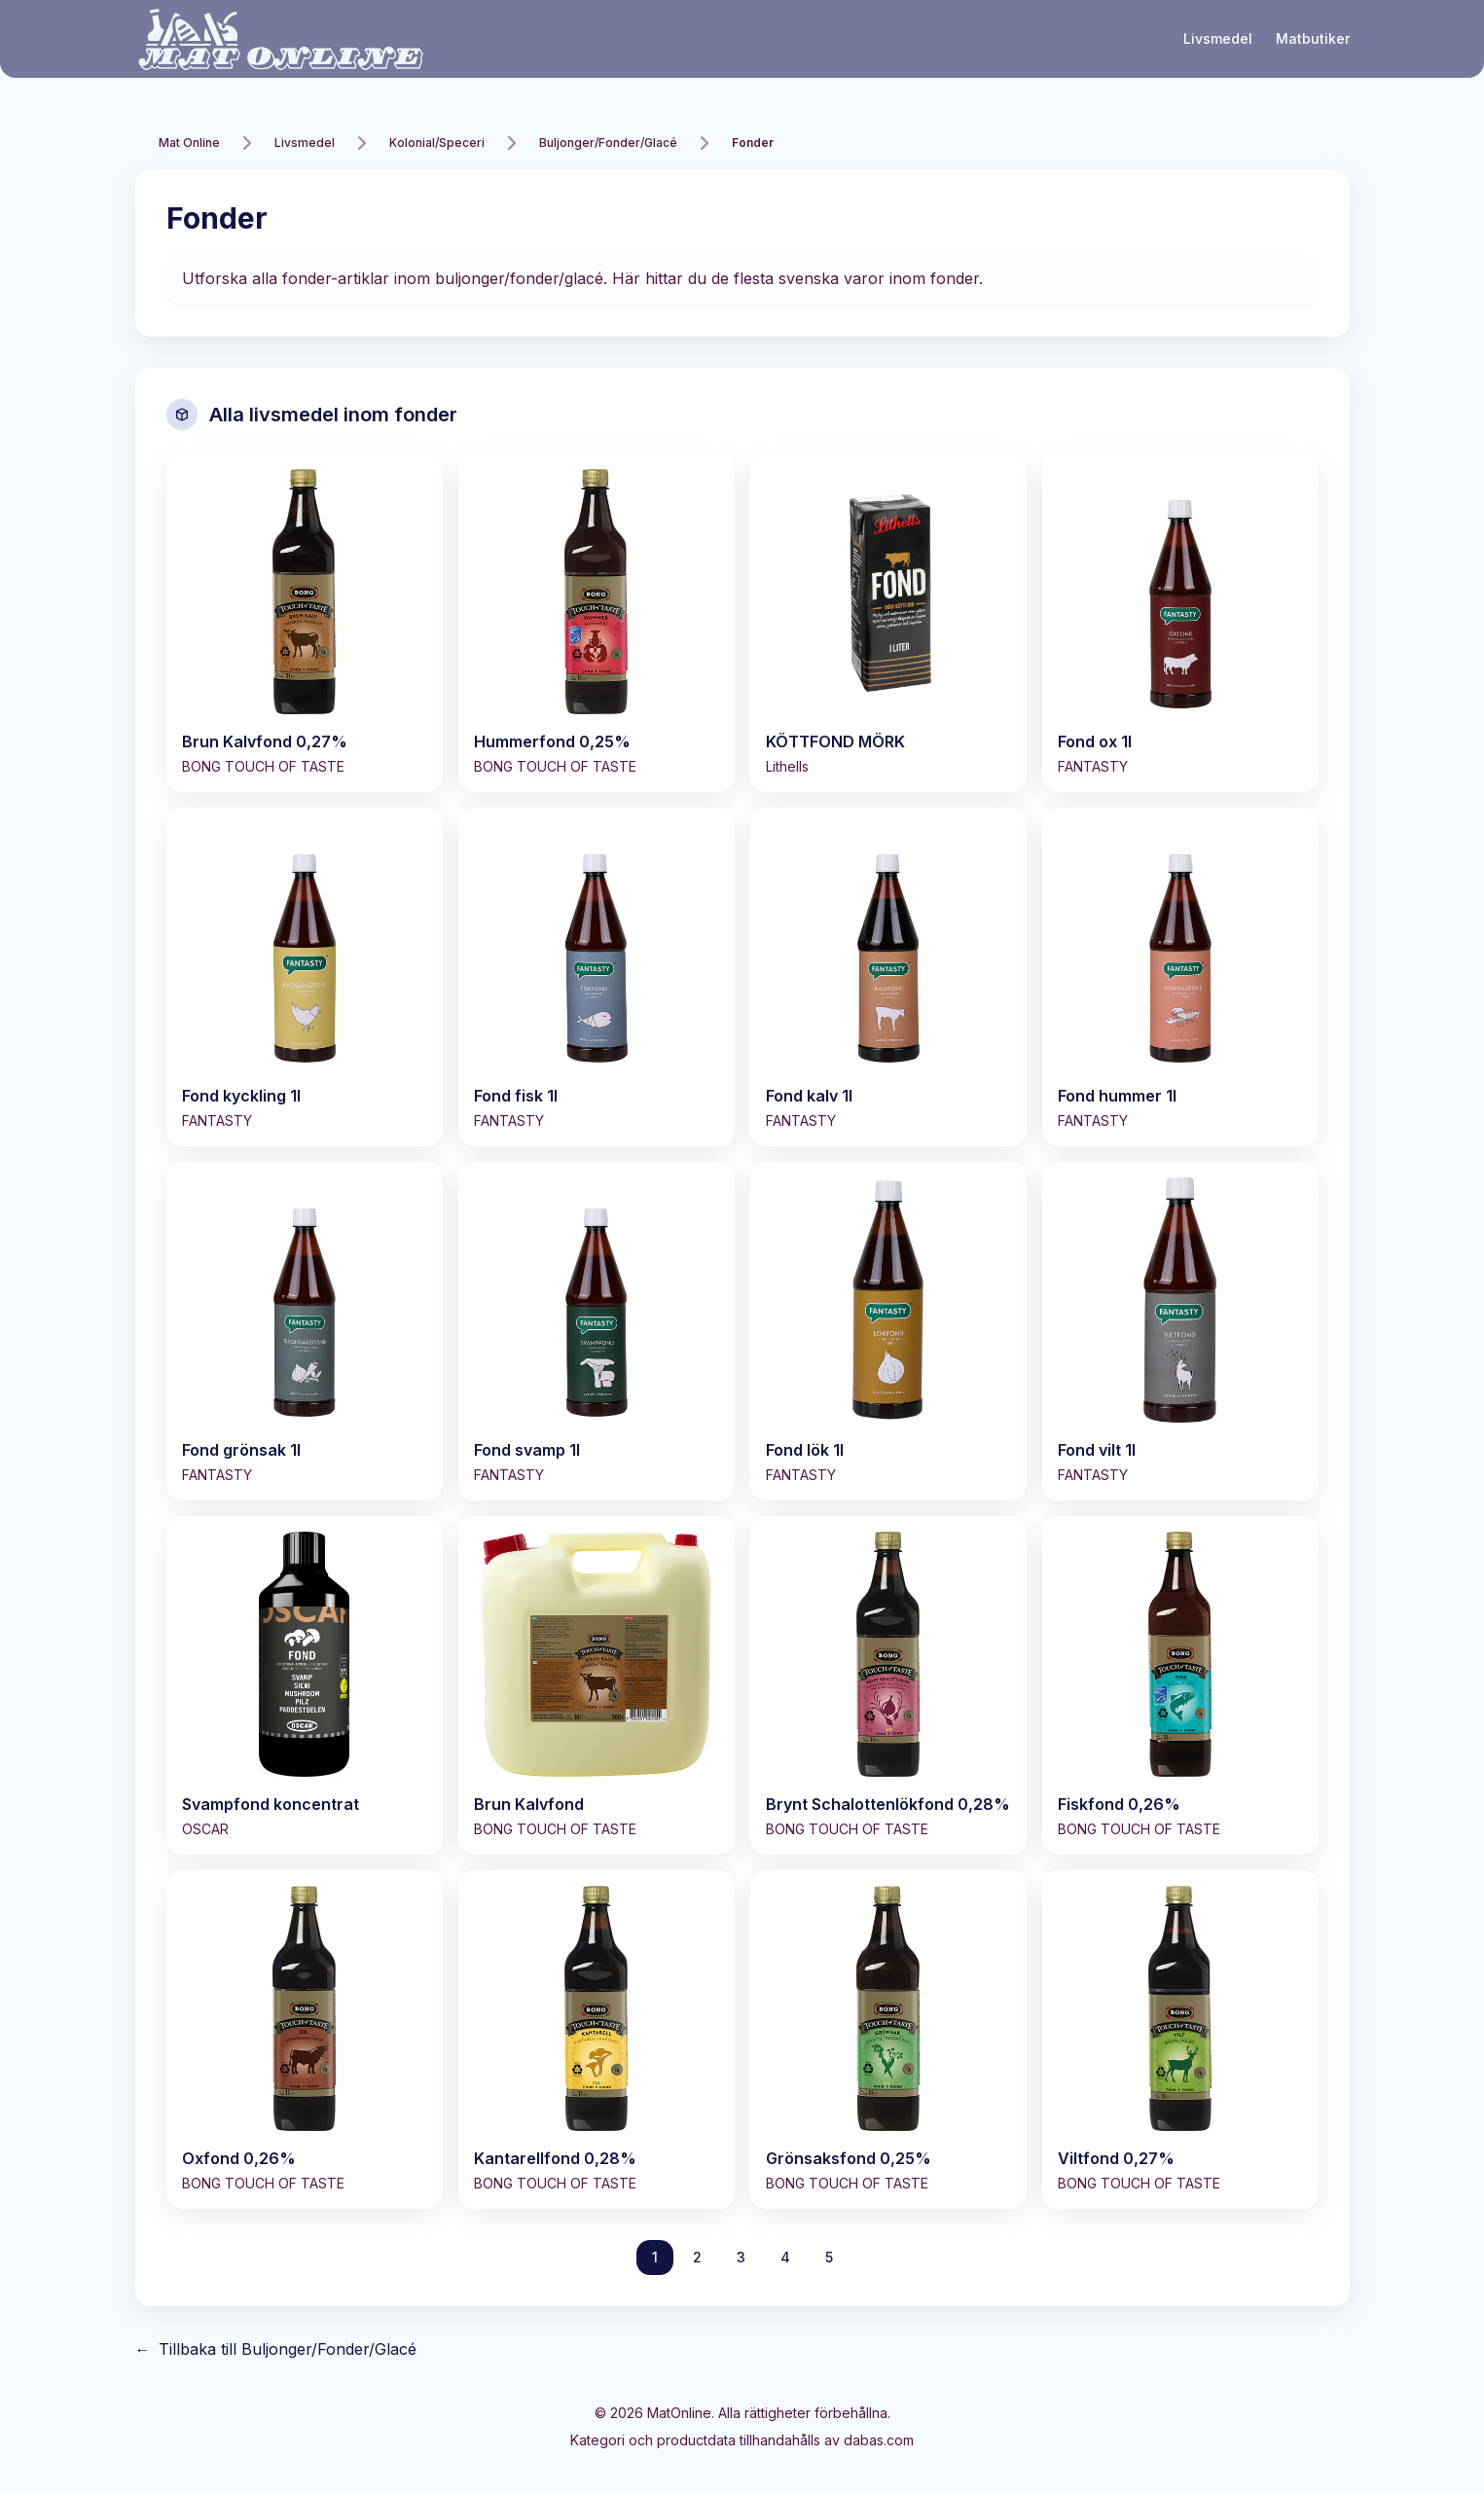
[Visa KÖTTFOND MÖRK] (888, 622)
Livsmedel (1217, 38)
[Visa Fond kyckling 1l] (304, 977)
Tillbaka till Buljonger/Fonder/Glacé (275, 2349)
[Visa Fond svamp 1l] (596, 1331)
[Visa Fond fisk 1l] (596, 977)
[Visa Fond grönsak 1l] (304, 1331)
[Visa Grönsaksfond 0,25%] (888, 2039)
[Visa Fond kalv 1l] (888, 977)
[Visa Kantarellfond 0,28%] (596, 2039)
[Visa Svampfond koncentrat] (304, 1685)
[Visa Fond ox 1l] (1180, 622)
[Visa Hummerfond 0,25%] (596, 622)
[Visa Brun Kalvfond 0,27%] (304, 622)
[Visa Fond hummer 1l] (1180, 977)
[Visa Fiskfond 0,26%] (1180, 1685)
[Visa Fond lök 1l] (888, 1331)
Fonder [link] (753, 142)
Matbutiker (1313, 38)
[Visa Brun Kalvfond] (596, 1685)
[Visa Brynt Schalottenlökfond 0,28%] (888, 1685)
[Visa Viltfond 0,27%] (1180, 2039)
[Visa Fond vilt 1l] (1180, 1331)
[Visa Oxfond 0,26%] (304, 2039)
